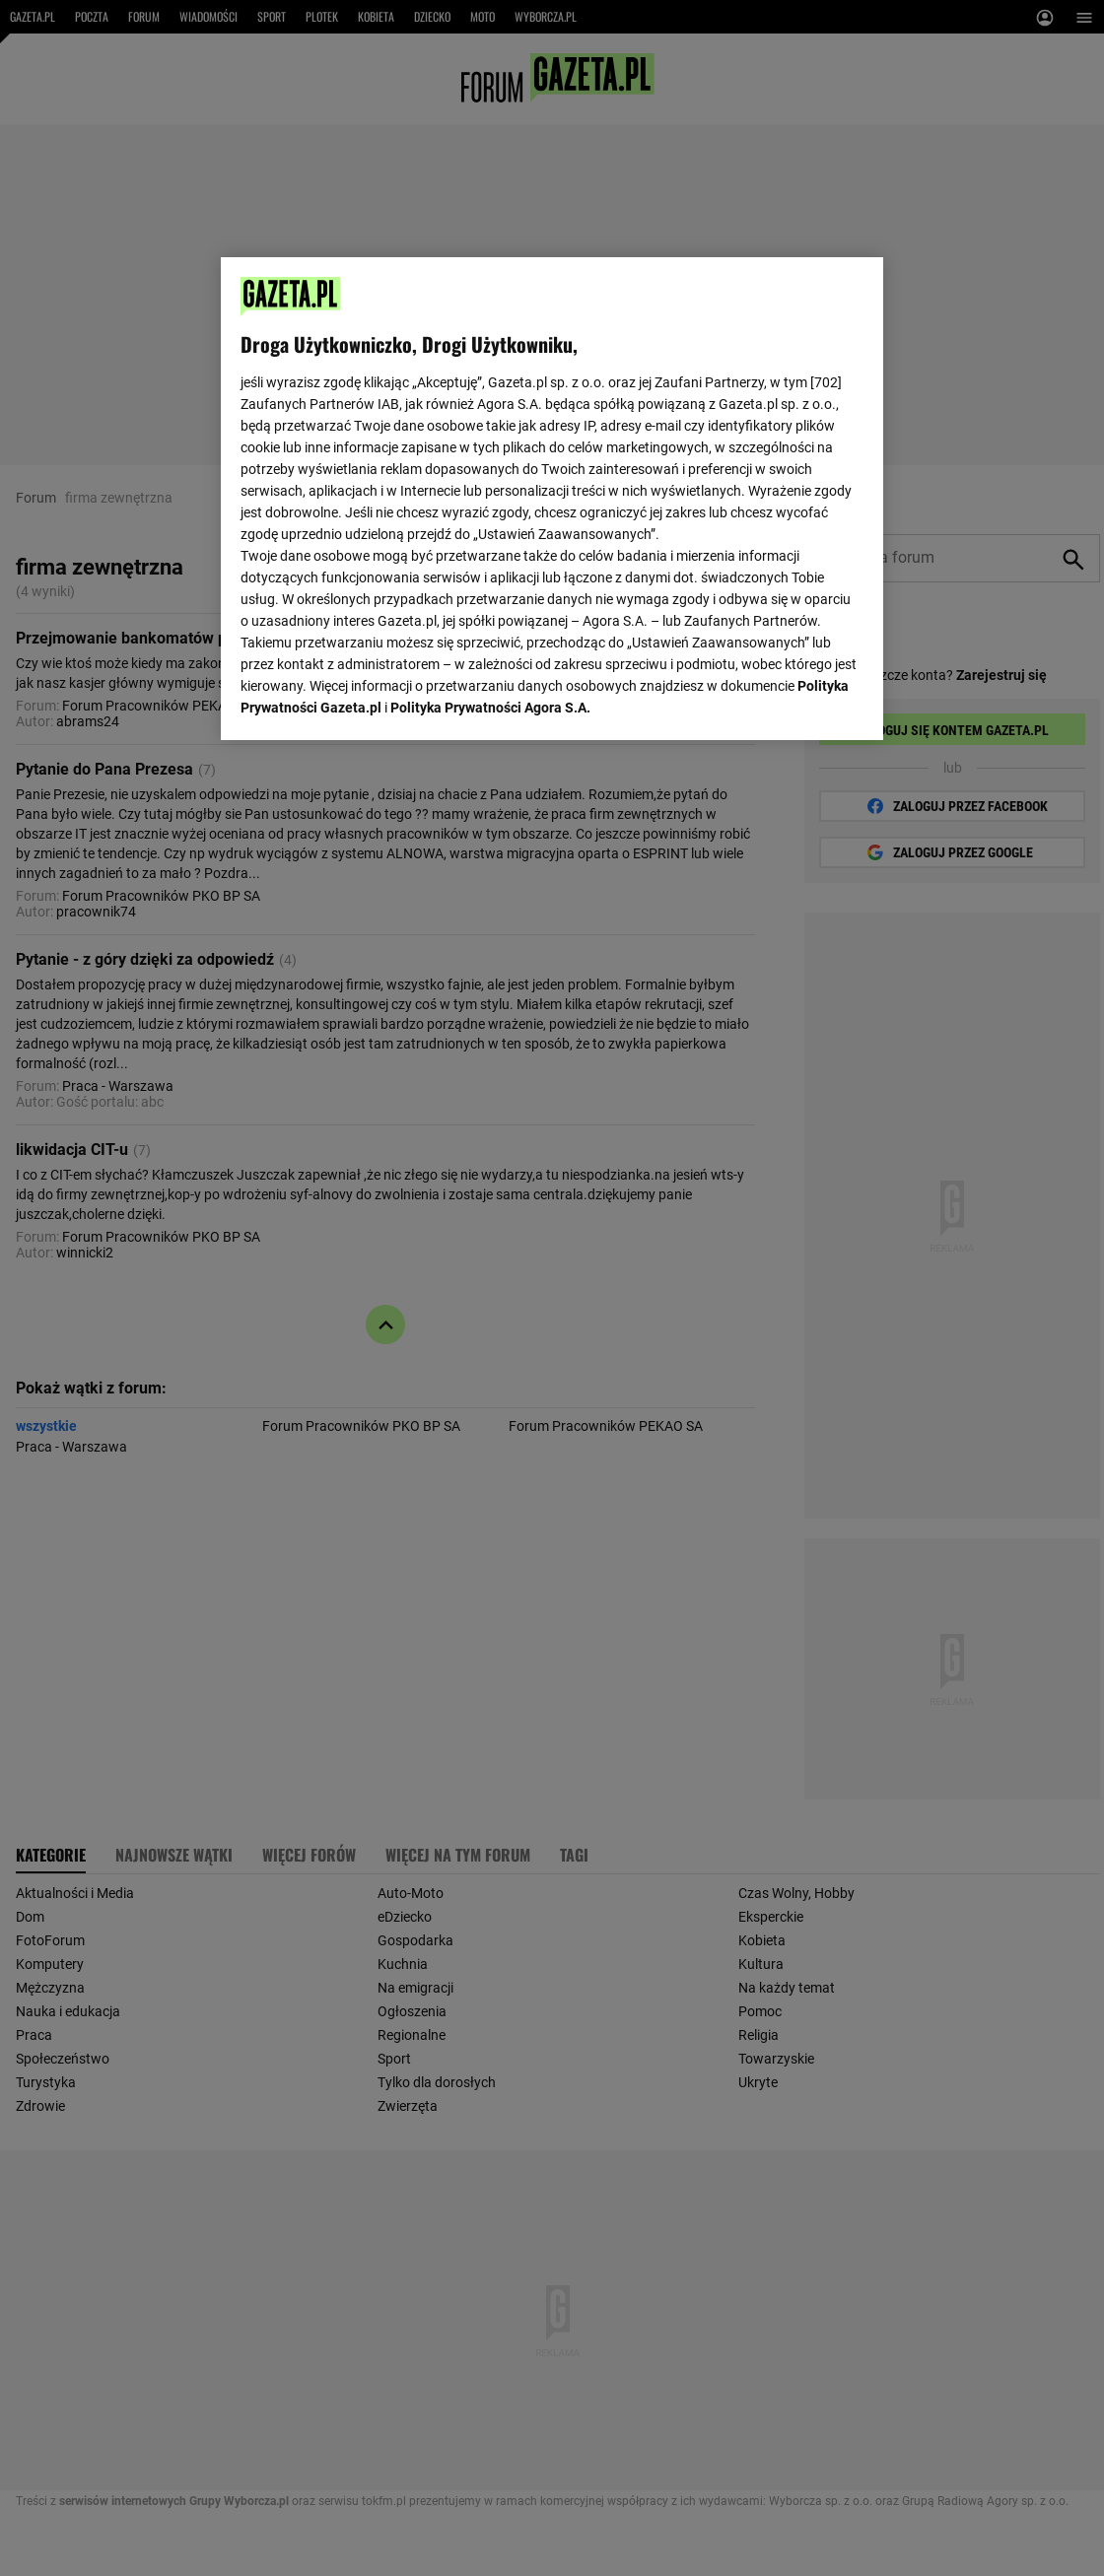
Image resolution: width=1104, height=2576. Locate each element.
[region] (552, 496)
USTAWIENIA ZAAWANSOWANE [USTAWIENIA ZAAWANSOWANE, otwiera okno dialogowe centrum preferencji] (369, 701)
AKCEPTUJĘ (797, 702)
